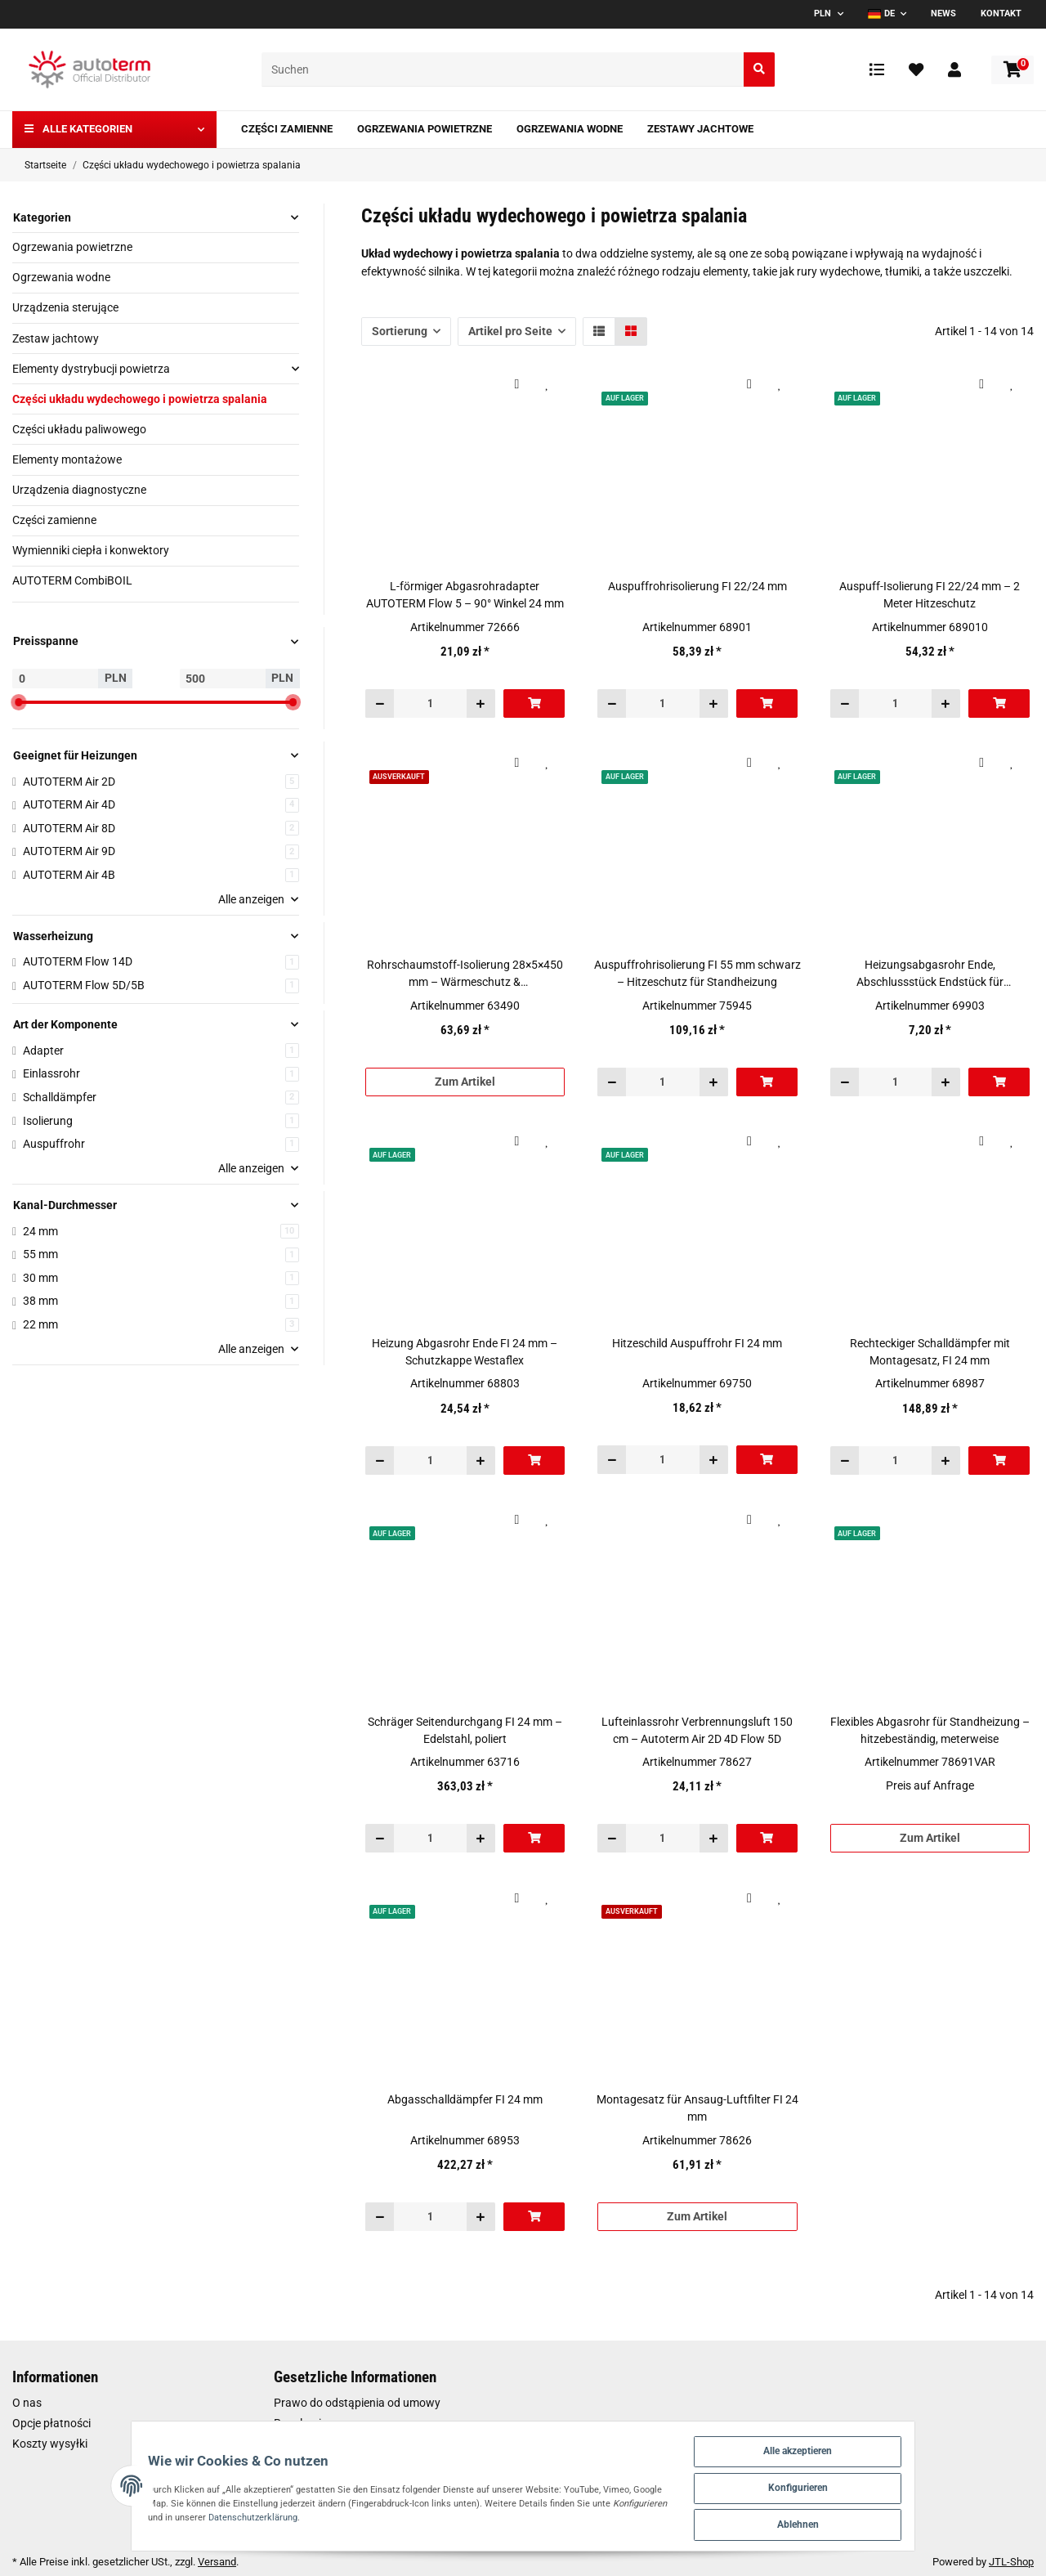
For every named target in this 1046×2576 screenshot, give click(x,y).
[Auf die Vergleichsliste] (516, 384)
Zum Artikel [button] (465, 1081)
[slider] (19, 702)
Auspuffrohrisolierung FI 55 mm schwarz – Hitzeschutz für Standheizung (697, 973)
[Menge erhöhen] (480, 703)
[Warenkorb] (1012, 70)
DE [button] (881, 13)
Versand (217, 2562)
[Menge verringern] (380, 703)
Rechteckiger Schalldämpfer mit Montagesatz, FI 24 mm (930, 1352)
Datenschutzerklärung (140, 2513)
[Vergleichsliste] (876, 69)
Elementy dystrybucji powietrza (91, 368)
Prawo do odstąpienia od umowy (357, 2402)
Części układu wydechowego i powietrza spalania (139, 398)
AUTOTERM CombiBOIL (72, 580)
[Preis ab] (55, 678)
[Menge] (430, 703)
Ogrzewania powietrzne (72, 246)
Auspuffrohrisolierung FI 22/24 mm (697, 586)
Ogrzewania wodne (61, 277)
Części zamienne (54, 519)
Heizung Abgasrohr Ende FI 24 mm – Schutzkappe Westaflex (464, 1352)
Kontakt (1001, 13)
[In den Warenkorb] (534, 703)
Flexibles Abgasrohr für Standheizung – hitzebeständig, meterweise (930, 1730)
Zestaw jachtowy (55, 338)
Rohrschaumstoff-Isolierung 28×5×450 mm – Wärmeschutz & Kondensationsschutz (465, 974)
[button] (954, 69)
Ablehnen (857, 2522)
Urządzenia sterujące (65, 307)
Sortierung (399, 331)
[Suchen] (503, 69)
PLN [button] (822, 13)
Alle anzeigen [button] (251, 899)
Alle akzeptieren (857, 2441)
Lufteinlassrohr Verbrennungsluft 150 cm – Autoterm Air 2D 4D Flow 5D (697, 1730)
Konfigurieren (857, 2481)
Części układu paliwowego (79, 429)
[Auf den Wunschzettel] (547, 384)
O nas (27, 2402)
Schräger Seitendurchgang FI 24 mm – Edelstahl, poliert (465, 1730)
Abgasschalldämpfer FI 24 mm (465, 2099)
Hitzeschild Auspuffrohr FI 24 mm (697, 1343)
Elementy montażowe (67, 459)
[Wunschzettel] (916, 69)
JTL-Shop (1011, 2562)
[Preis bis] (223, 678)
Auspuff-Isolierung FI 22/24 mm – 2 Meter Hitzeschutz (929, 595)
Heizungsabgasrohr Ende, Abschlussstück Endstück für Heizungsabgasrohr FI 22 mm (930, 974)
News (943, 13)
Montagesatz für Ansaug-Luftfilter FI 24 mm (697, 2108)
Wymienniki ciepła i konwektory (90, 550)
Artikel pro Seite (510, 331)
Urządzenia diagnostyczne (79, 489)
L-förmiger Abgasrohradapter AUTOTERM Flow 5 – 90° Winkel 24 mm (465, 595)
